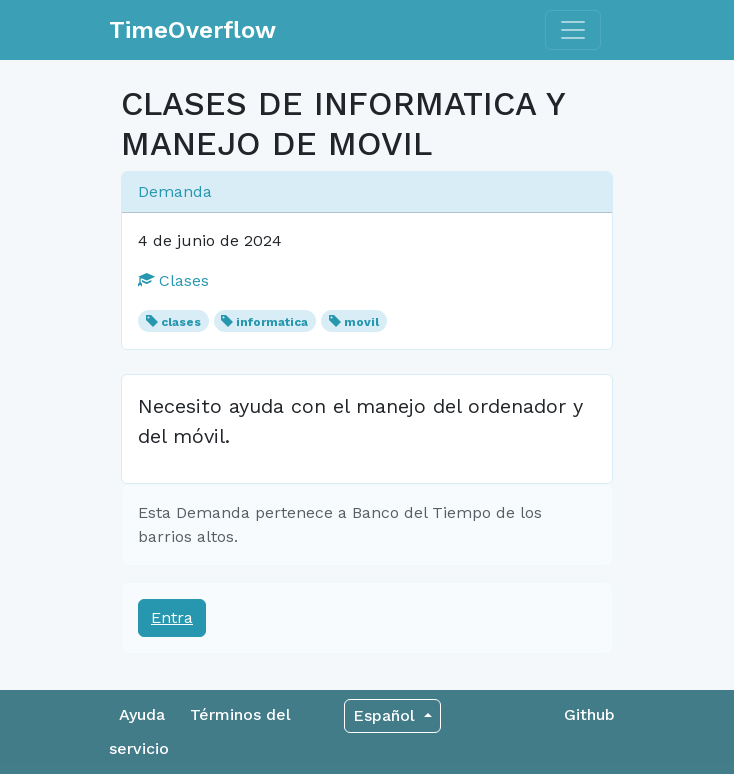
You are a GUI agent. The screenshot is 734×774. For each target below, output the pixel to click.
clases (181, 322)
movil (361, 322)
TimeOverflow (192, 30)
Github (589, 714)
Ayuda (142, 714)
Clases (173, 280)
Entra (172, 617)
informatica (272, 322)
